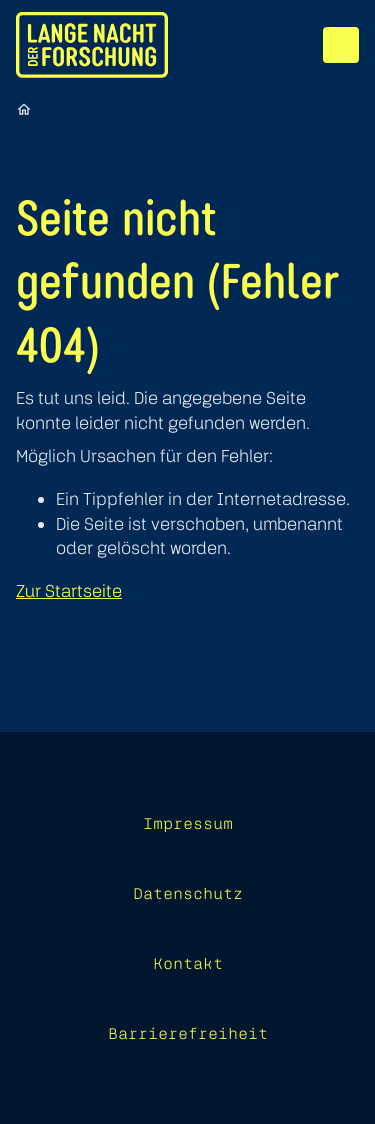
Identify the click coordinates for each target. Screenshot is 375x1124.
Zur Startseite (69, 590)
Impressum (188, 823)
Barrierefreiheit (188, 1033)
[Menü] (341, 45)
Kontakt (188, 963)
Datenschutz (188, 893)
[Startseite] (24, 109)
